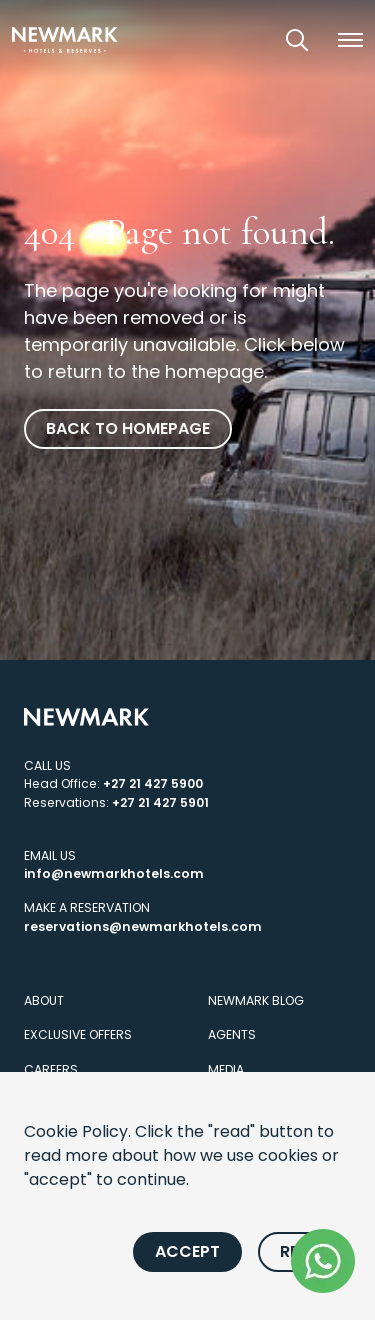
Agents (232, 1034)
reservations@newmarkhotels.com (143, 926)
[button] (350, 40)
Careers (51, 1069)
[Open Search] (297, 40)
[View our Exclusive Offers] (241, 39)
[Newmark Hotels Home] (65, 39)
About (44, 1000)
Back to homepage (128, 428)
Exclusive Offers (78, 1034)
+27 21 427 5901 (160, 802)
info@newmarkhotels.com (114, 873)
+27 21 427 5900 (153, 783)
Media (226, 1069)
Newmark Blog (256, 1000)
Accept (187, 1251)
